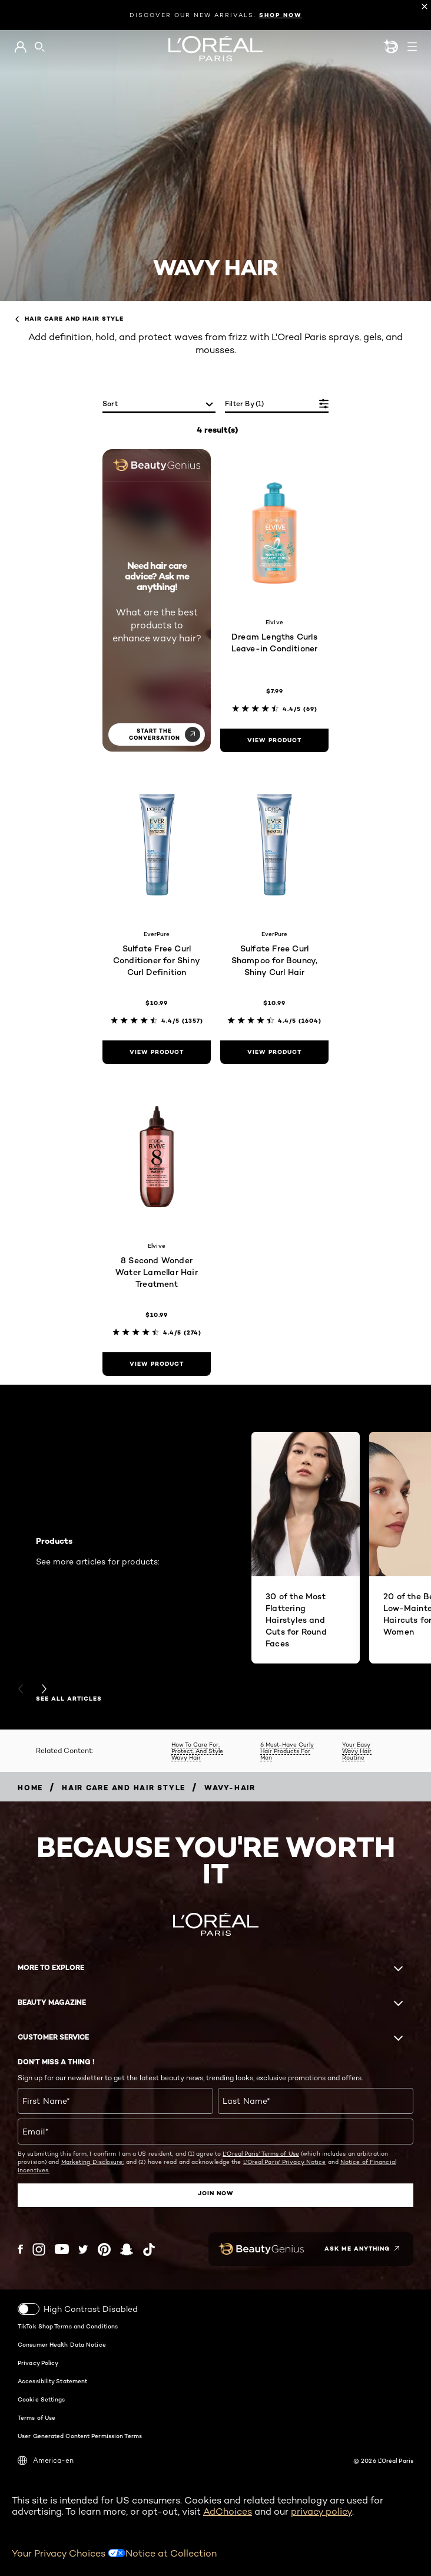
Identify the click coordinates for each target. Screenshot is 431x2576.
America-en (46, 2460)
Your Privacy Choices (68, 2552)
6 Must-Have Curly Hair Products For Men (287, 1751)
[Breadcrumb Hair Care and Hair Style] (123, 1787)
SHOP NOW (280, 15)
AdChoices (227, 2510)
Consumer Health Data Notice (62, 2343)
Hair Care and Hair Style (69, 318)
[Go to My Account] (20, 47)
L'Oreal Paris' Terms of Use (261, 2153)
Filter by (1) (244, 403)
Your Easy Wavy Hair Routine (357, 1751)
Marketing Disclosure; (92, 2161)
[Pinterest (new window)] (104, 2248)
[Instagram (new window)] (38, 2248)
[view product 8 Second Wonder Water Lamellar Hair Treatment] (156, 1364)
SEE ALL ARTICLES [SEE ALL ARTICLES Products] (69, 1698)
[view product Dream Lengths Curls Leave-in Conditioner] (274, 740)
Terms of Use (36, 2416)
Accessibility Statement (52, 2380)
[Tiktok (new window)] (148, 2248)
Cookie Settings (41, 2398)
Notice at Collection (171, 2552)
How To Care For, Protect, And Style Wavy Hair (197, 1751)
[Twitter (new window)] (83, 2249)
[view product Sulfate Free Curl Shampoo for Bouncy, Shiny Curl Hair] (274, 1052)
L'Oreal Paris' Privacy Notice (284, 2161)
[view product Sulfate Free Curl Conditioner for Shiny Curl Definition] (156, 1052)
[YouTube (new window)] (62, 2249)
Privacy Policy (38, 2362)
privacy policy (321, 2510)
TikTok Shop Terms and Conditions (68, 2325)
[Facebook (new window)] (20, 2249)
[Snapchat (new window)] (126, 2248)
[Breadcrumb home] (30, 1787)
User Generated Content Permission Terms (80, 2435)
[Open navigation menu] (412, 46)
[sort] (159, 404)
